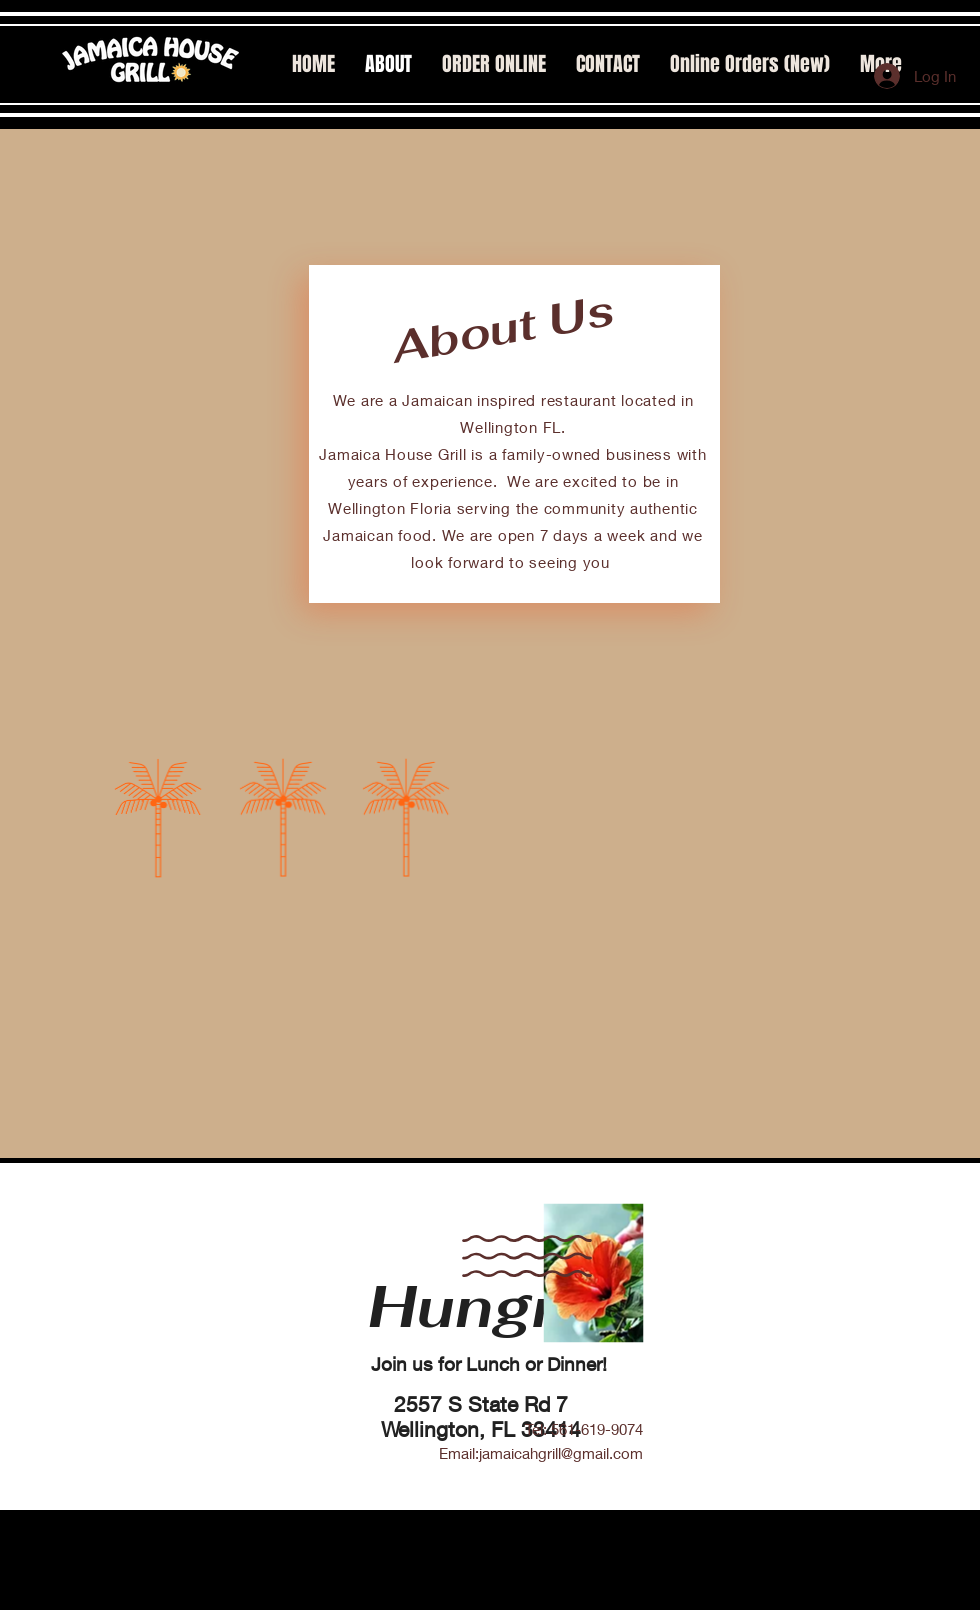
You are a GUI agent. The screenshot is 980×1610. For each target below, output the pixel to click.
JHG (634, 1601)
